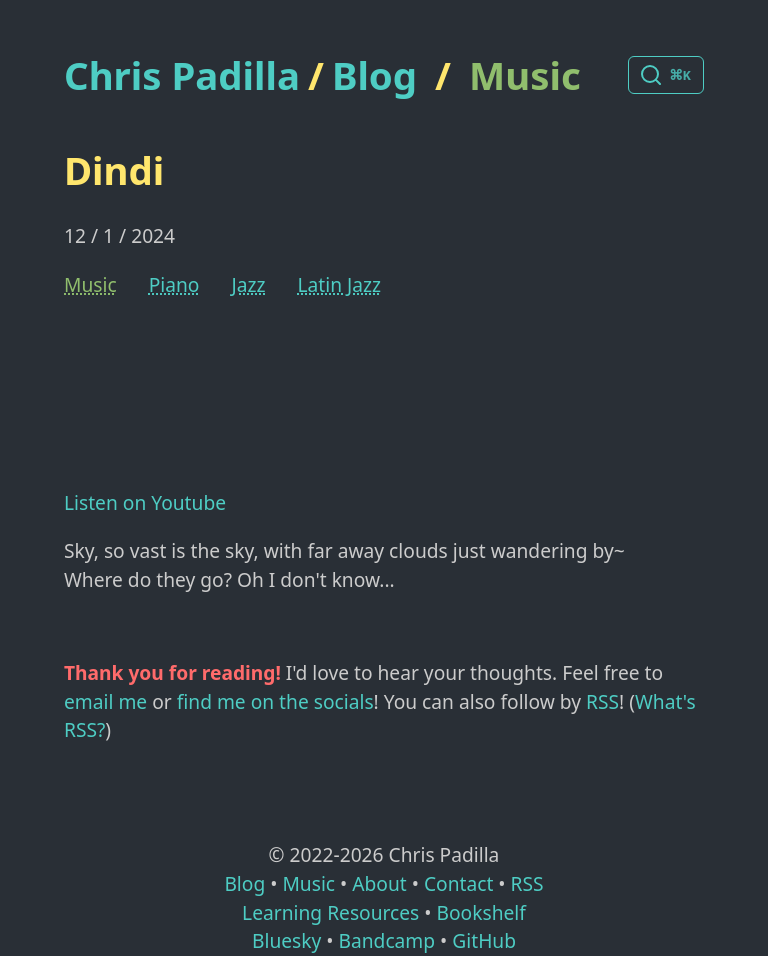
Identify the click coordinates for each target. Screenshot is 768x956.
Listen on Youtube (145, 502)
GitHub (484, 940)
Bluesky (286, 940)
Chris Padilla (182, 75)
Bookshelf (481, 912)
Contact (458, 883)
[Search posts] (666, 75)
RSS (602, 701)
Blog (374, 75)
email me (105, 701)
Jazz (248, 284)
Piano (174, 284)
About (379, 883)
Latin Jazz (339, 284)
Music (525, 75)
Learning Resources (330, 912)
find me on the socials (275, 701)
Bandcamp (386, 940)
